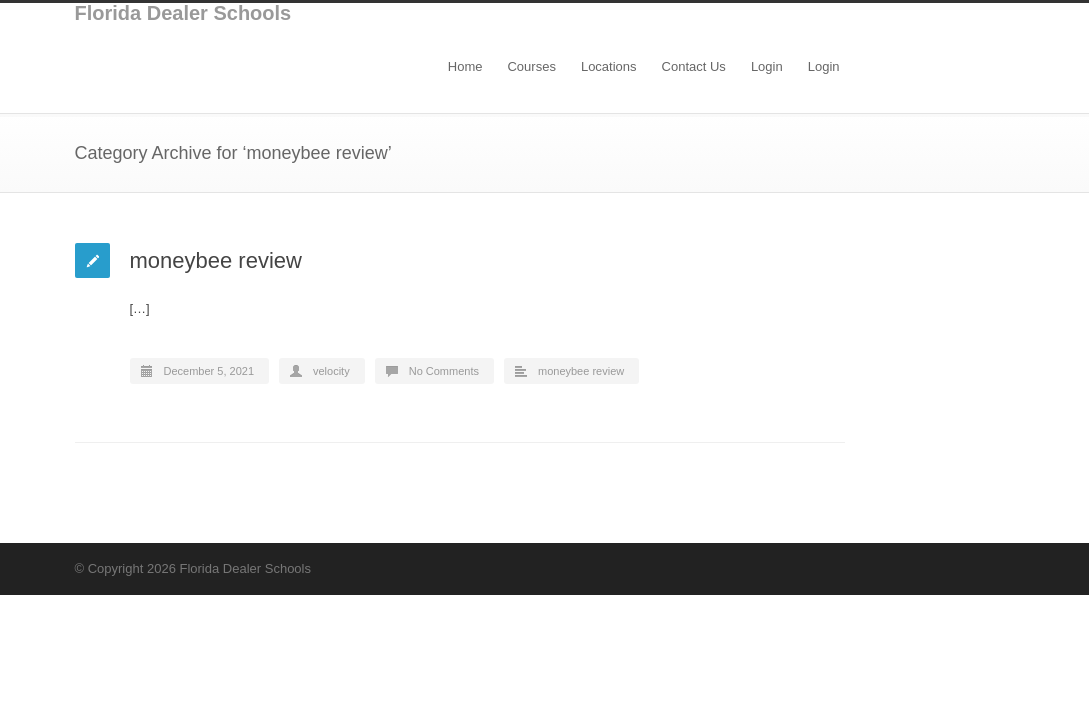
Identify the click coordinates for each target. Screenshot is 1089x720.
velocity (331, 371)
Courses (531, 66)
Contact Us (694, 66)
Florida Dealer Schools (183, 13)
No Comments (444, 371)
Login (767, 66)
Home (465, 66)
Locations (609, 66)
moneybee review (216, 260)
